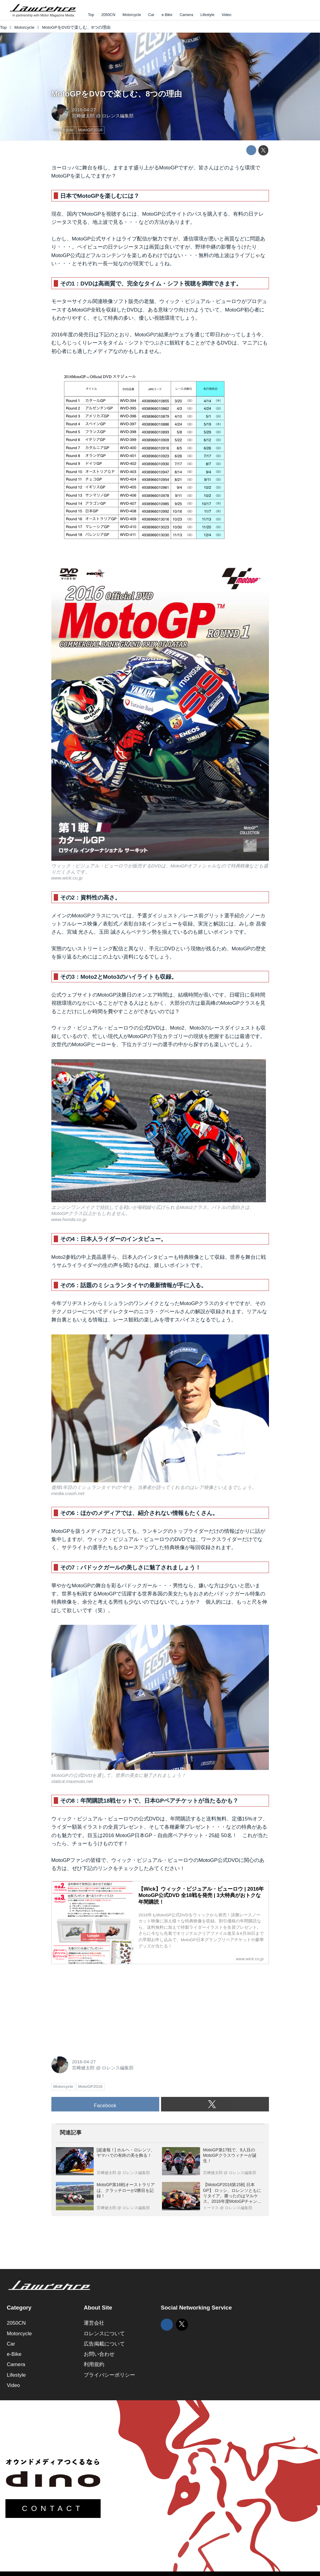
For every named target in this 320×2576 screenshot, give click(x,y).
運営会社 (94, 2323)
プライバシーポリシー (109, 2375)
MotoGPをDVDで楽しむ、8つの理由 (116, 94)
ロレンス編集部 (118, 115)
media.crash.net (68, 1493)
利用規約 (94, 2364)
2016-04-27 (84, 109)
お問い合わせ (99, 2354)
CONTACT (53, 2508)
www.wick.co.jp (66, 877)
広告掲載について (104, 2344)
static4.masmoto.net (72, 1781)
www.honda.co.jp (68, 1219)
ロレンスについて (104, 2333)
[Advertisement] (96, 2007)
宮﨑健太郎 (83, 115)
